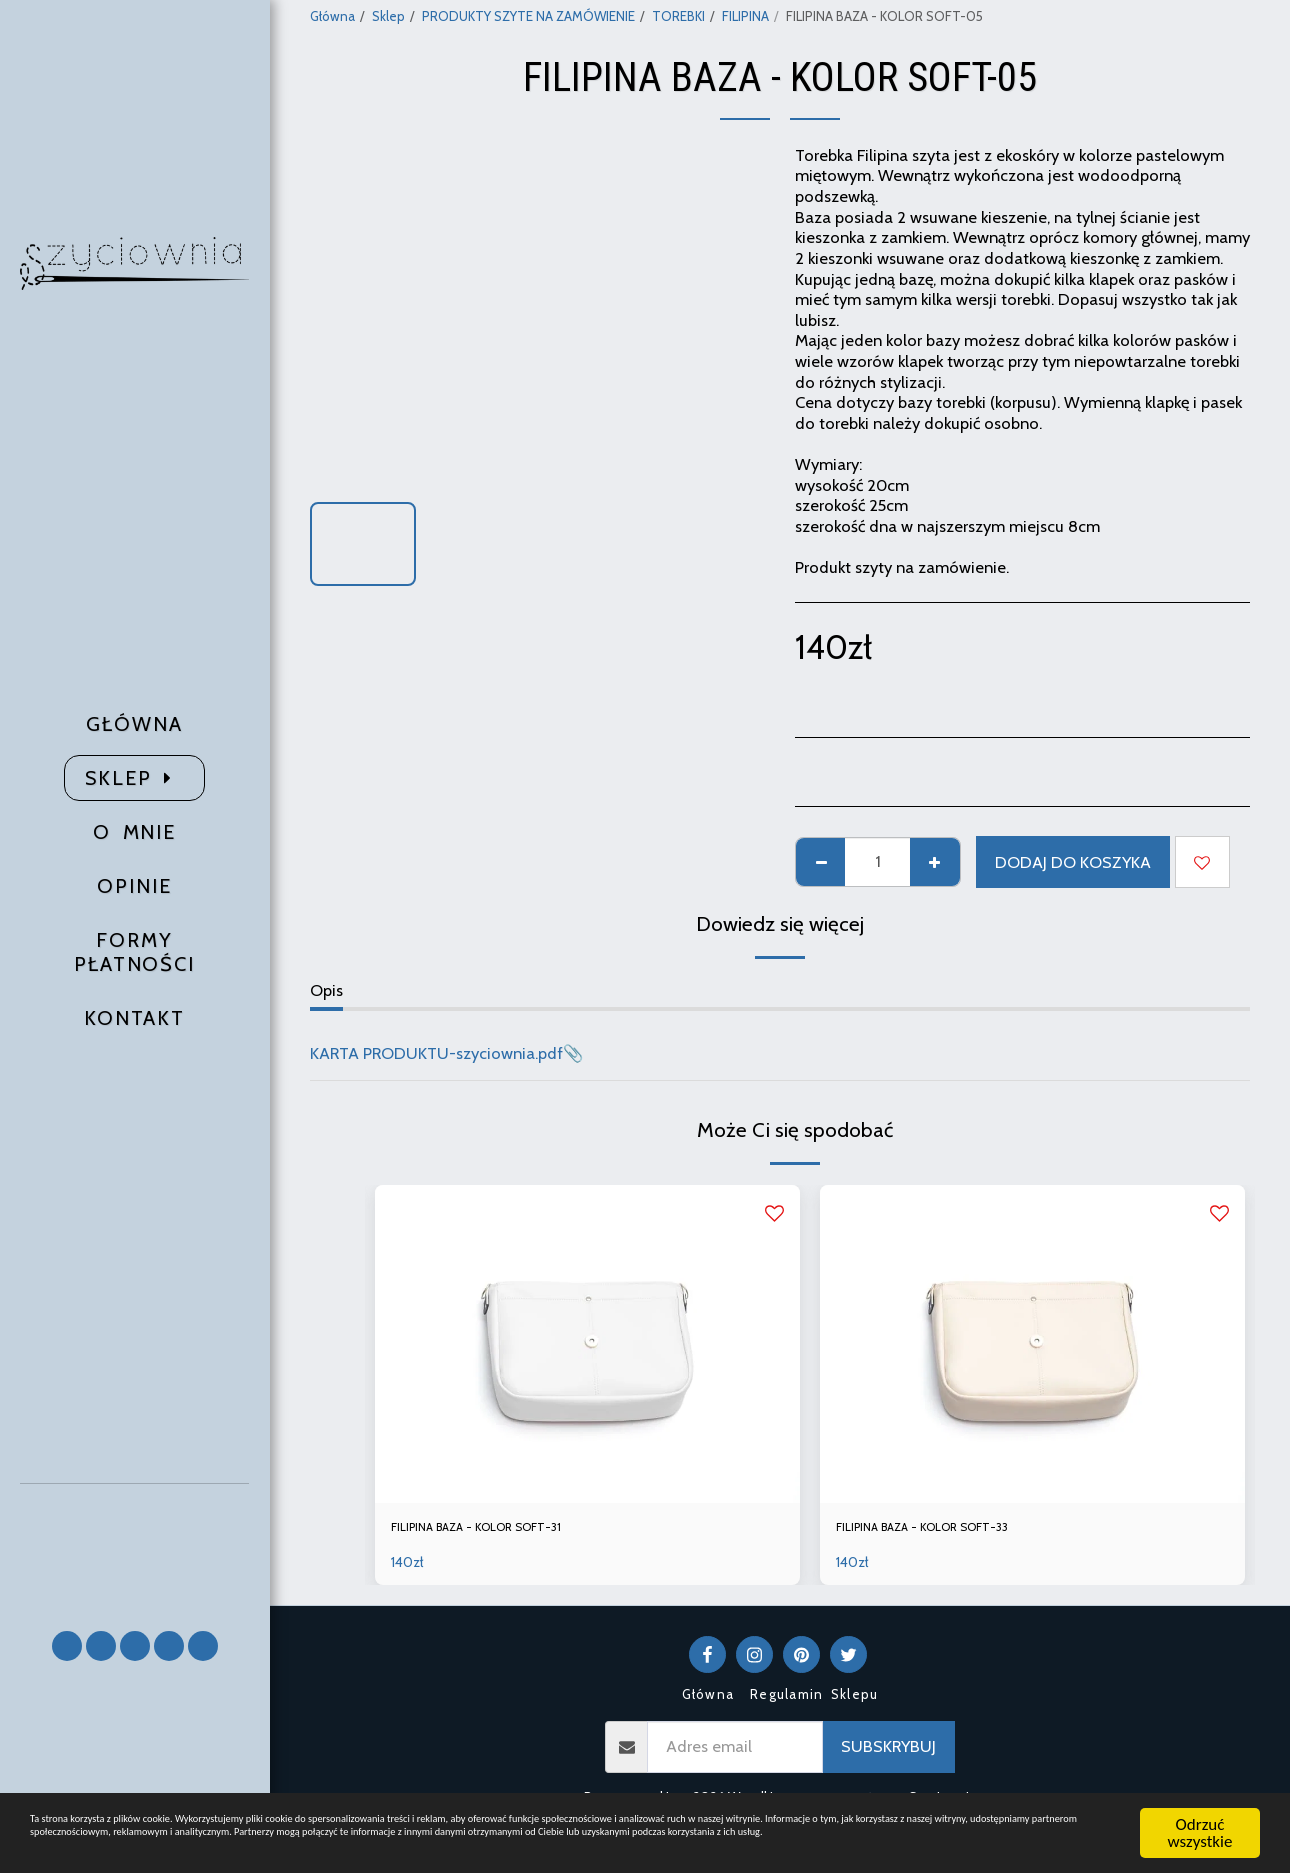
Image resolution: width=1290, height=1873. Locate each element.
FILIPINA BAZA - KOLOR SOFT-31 (510, 1531)
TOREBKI (678, 16)
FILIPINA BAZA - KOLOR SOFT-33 (956, 1531)
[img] (587, 1344)
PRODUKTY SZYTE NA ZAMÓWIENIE (528, 16)
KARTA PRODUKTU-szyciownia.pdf (436, 1053)
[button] (135, 1548)
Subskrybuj (888, 1754)
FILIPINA (745, 16)
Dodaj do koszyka (1073, 862)
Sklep (388, 16)
